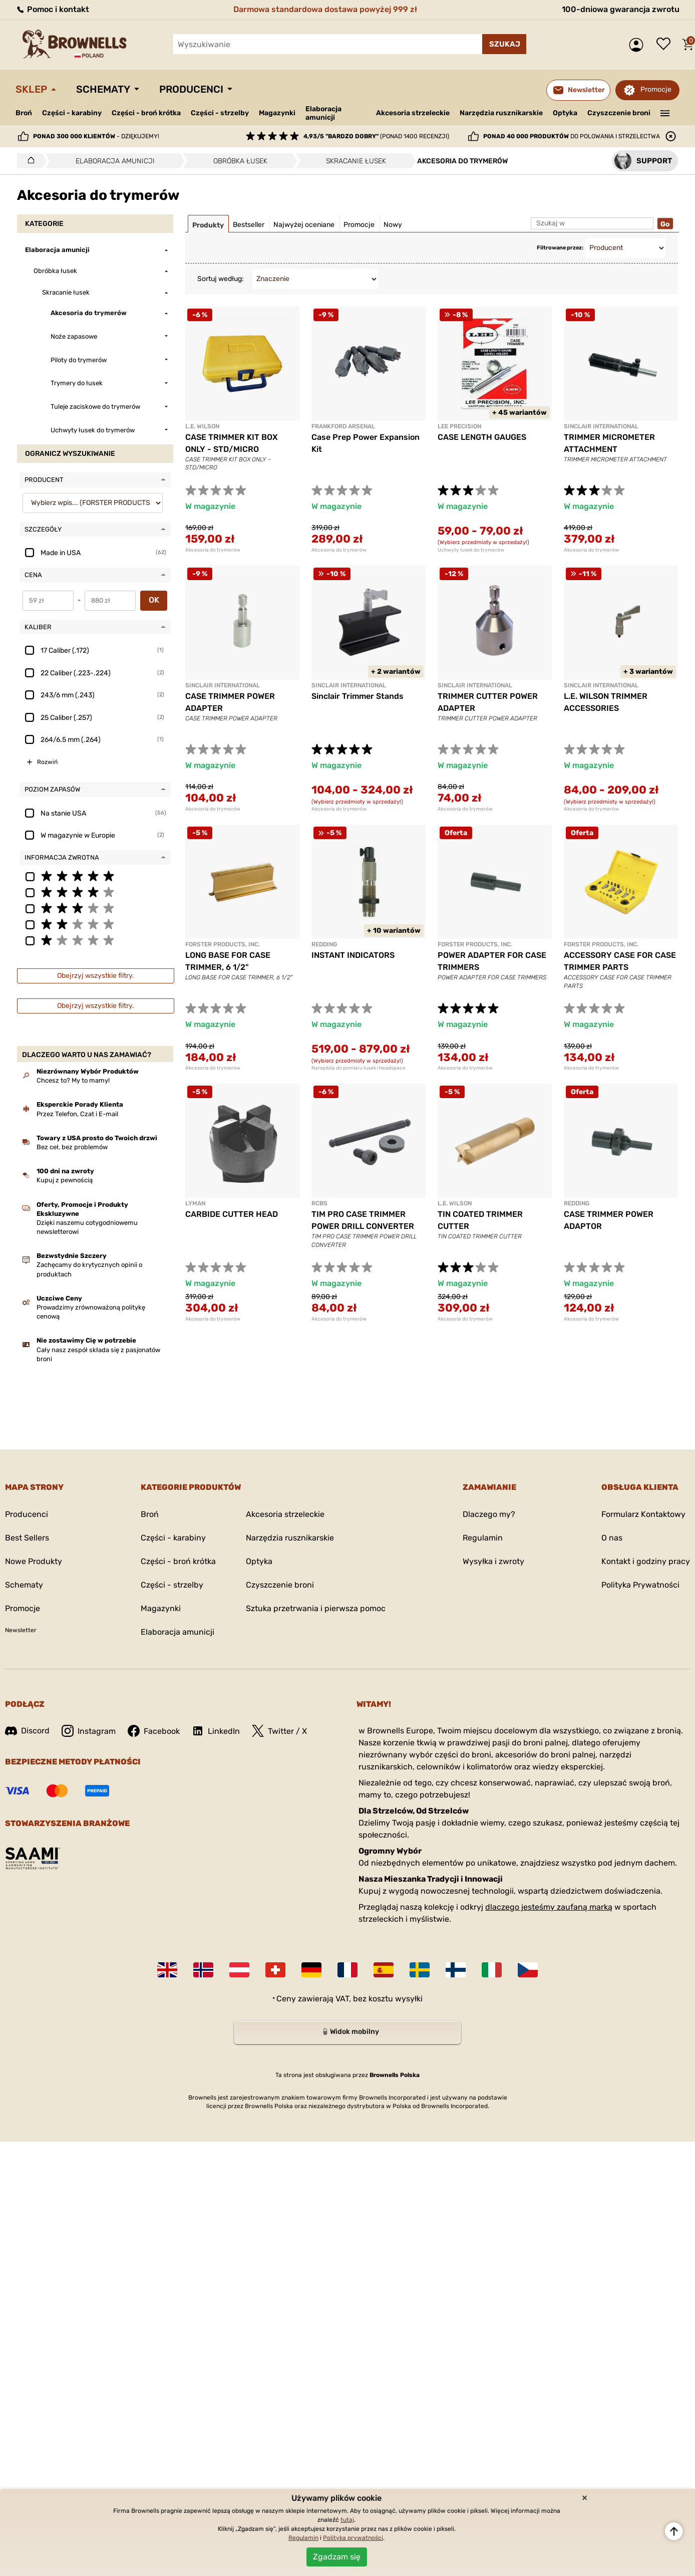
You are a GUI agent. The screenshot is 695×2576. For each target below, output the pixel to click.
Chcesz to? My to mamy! (73, 1080)
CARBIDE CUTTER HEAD (231, 1214)
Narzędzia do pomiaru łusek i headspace (358, 1068)
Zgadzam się (337, 2556)
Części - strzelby (220, 113)
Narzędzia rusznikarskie (501, 113)
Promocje (655, 89)
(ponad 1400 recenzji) (376, 136)
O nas (611, 1537)
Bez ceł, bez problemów (72, 1147)
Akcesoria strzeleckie (413, 113)
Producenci (191, 89)
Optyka (565, 113)
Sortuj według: (220, 279)
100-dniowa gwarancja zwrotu (620, 9)
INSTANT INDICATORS (353, 955)
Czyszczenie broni (618, 113)
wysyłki (409, 1998)
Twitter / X (279, 1731)
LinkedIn (216, 1731)
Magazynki (277, 113)
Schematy (103, 89)
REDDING (324, 944)
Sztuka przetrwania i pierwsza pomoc (316, 1608)
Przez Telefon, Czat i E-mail (77, 1114)
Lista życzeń (665, 45)
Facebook (154, 1731)
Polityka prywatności (353, 2537)
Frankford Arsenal (343, 426)
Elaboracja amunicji (323, 113)
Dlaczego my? (489, 1514)
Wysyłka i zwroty (493, 1561)
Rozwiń (47, 761)
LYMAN (195, 1203)
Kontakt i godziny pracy (645, 1561)
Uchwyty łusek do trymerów (471, 550)
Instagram (89, 1731)
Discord (27, 1730)
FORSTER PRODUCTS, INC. (222, 944)
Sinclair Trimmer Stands (357, 696)
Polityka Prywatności (640, 1585)
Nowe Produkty (33, 1561)
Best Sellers (27, 1537)
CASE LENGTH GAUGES (482, 437)
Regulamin (483, 1537)
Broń (24, 113)
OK (154, 600)
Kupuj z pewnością (65, 1180)
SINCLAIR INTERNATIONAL (601, 426)
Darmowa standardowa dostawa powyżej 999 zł (325, 9)
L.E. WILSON (202, 426)
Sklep (31, 89)
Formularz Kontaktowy (643, 1514)
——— (665, 112)
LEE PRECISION (459, 426)
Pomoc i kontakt (52, 9)
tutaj (347, 2519)
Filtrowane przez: (560, 247)
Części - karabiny (72, 113)
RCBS (319, 1203)
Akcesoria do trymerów (212, 550)
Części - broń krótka (146, 113)
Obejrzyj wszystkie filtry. (95, 975)
